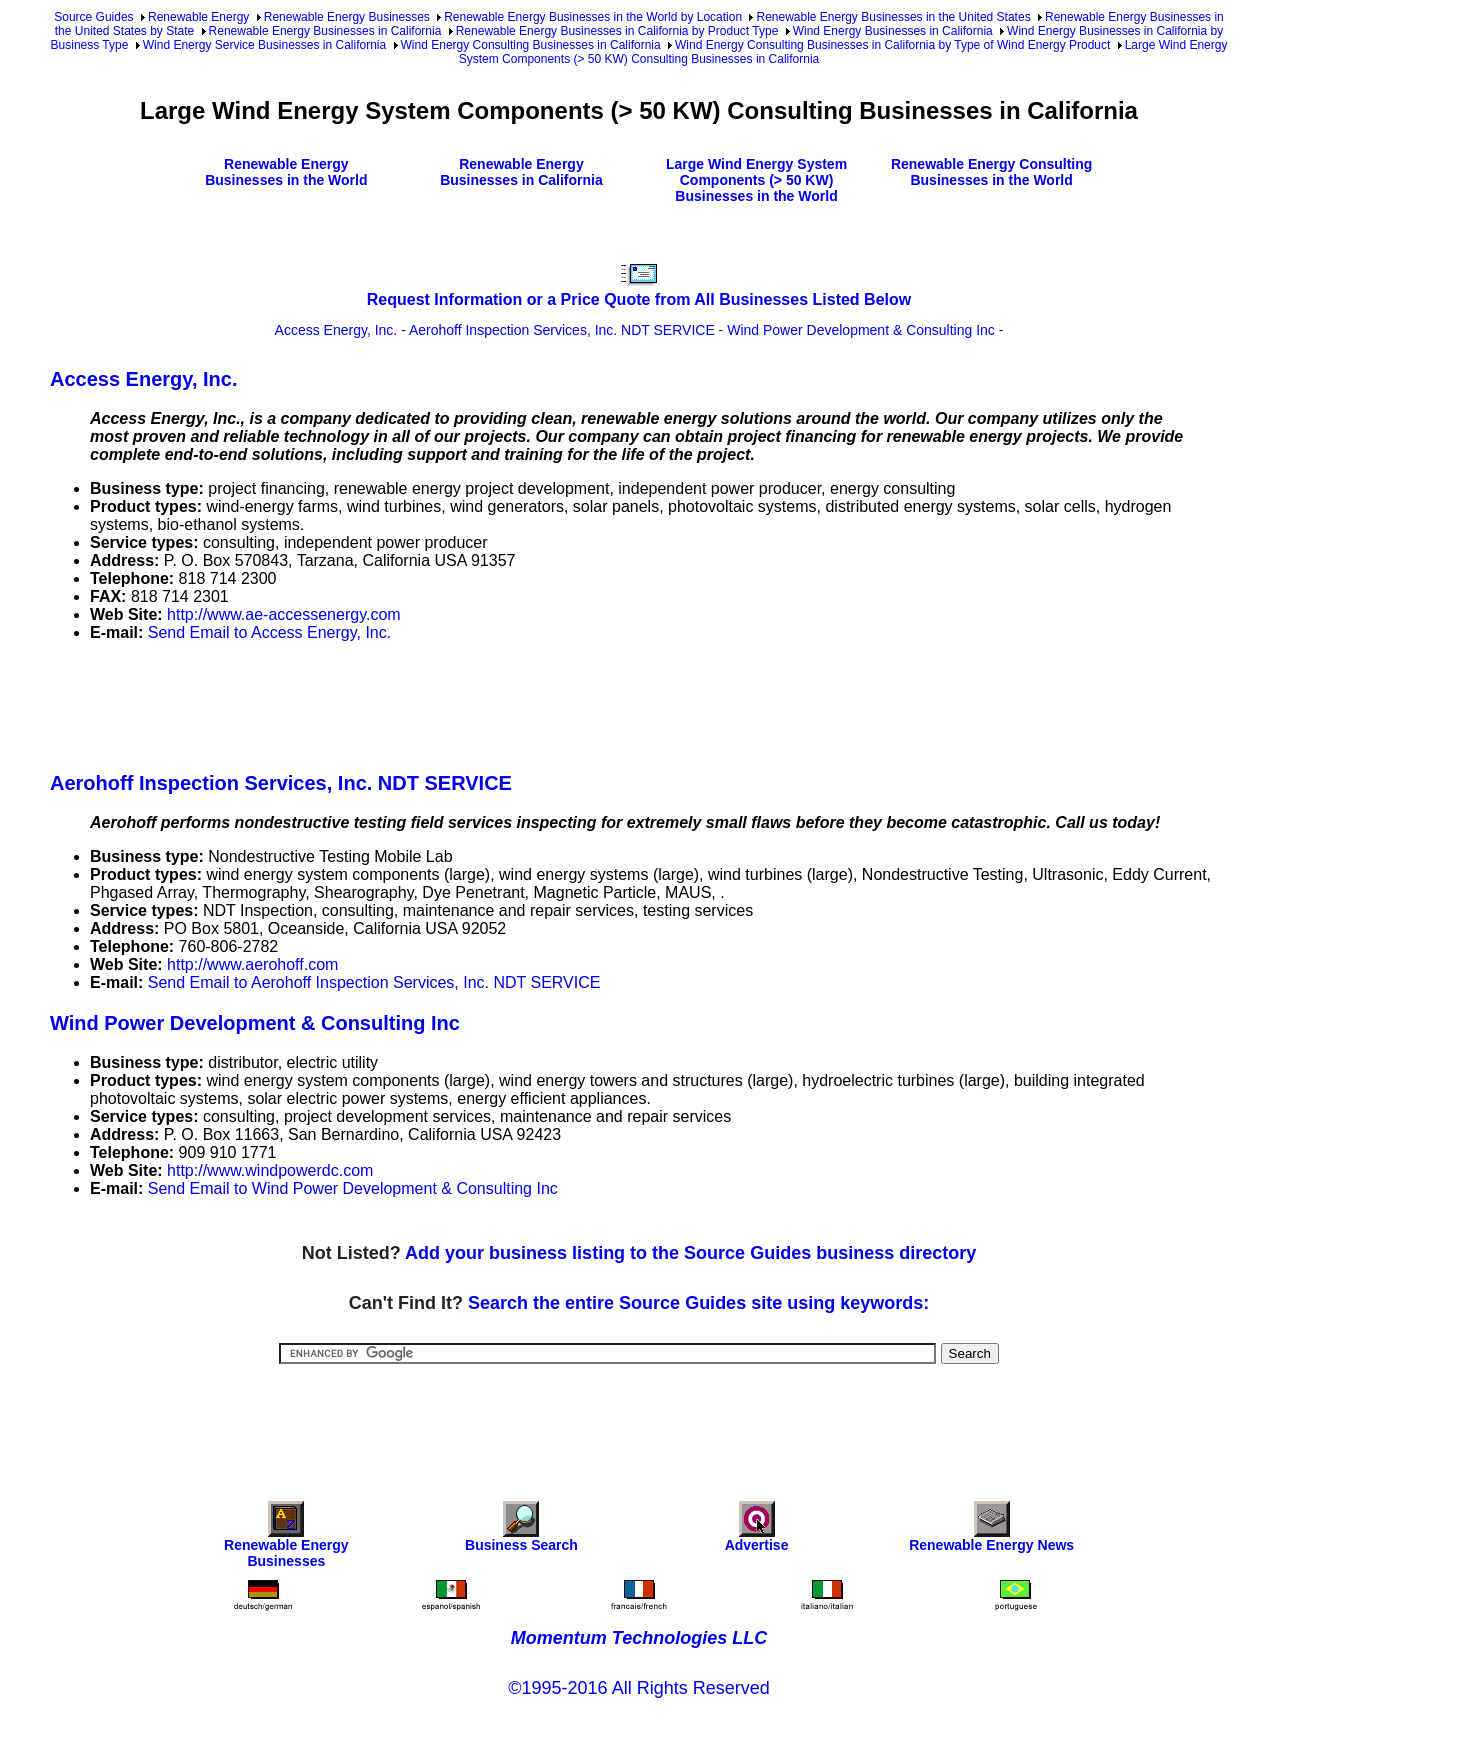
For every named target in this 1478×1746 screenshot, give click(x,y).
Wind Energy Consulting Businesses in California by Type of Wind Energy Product (892, 45)
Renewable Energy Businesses (347, 17)
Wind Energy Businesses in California (893, 31)
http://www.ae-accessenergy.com (284, 614)
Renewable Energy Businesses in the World (286, 172)
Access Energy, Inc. (336, 330)
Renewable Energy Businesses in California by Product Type (617, 31)
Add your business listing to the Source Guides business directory (690, 1253)
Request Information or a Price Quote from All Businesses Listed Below (639, 299)
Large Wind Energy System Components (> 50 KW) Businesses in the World (756, 180)
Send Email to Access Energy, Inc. (269, 632)
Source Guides (93, 17)
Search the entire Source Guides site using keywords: (698, 1303)
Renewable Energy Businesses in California (325, 31)
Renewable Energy (198, 17)
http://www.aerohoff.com (252, 964)
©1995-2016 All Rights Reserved (638, 1688)
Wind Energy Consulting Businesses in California (531, 45)
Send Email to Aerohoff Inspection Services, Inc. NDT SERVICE (374, 982)
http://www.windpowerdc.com (270, 1170)
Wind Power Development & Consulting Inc (861, 330)
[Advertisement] (414, 703)
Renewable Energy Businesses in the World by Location (593, 17)
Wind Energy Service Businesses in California (264, 45)
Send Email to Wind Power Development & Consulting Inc (353, 1188)
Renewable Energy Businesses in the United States (893, 17)
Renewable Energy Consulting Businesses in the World (991, 172)
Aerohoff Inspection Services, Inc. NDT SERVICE (562, 330)
